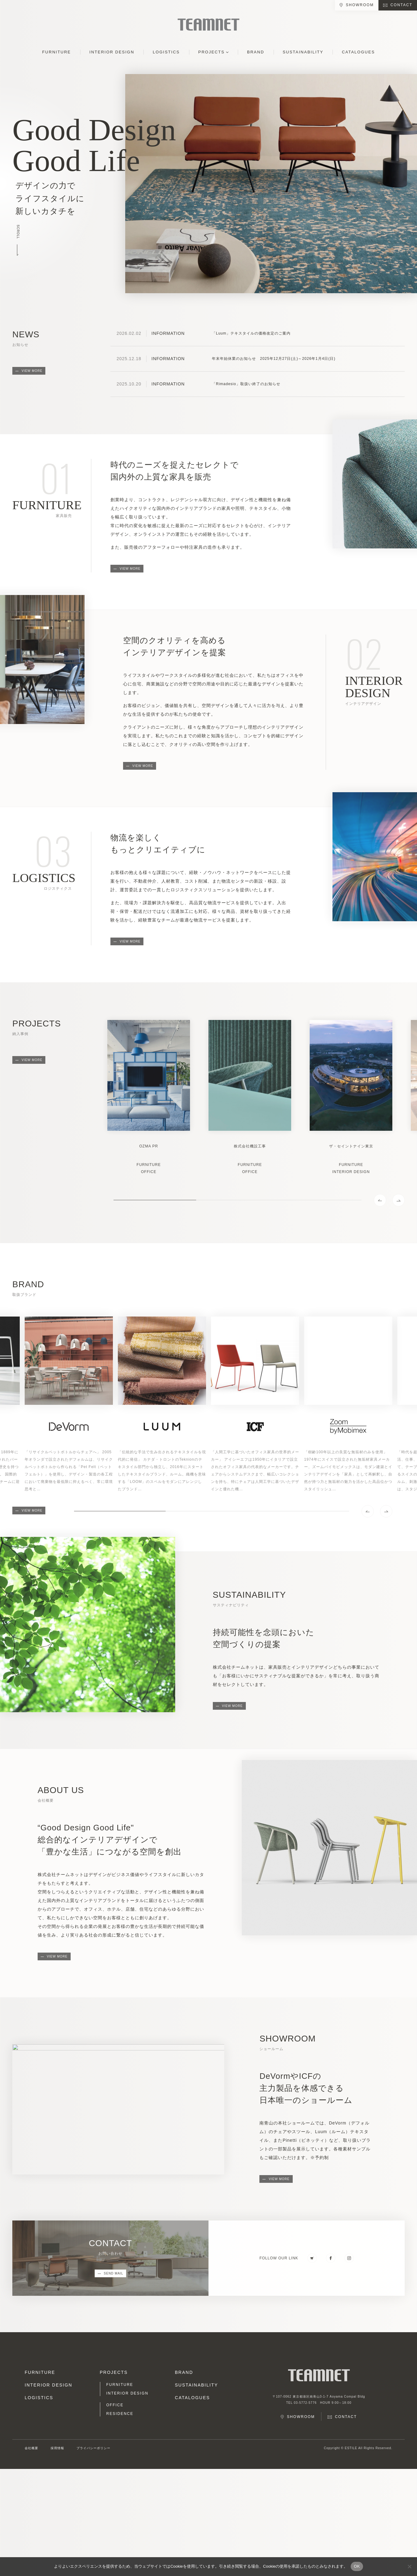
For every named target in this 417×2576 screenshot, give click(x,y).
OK (357, 2566)
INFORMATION (168, 333)
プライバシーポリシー (93, 2448)
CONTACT (401, 5)
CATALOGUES (358, 52)
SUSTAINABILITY (303, 52)
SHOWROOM (360, 5)
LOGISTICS (166, 52)
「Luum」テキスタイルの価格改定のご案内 (251, 333)
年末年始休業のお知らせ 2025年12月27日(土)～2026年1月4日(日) (273, 358)
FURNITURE (56, 52)
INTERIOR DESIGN (111, 52)
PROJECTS (211, 52)
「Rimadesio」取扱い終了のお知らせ (246, 384)
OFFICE (115, 2405)
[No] (409, 2566)
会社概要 (31, 2448)
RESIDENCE (120, 2414)
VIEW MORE (32, 370)
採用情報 (57, 2448)
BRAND (255, 52)
